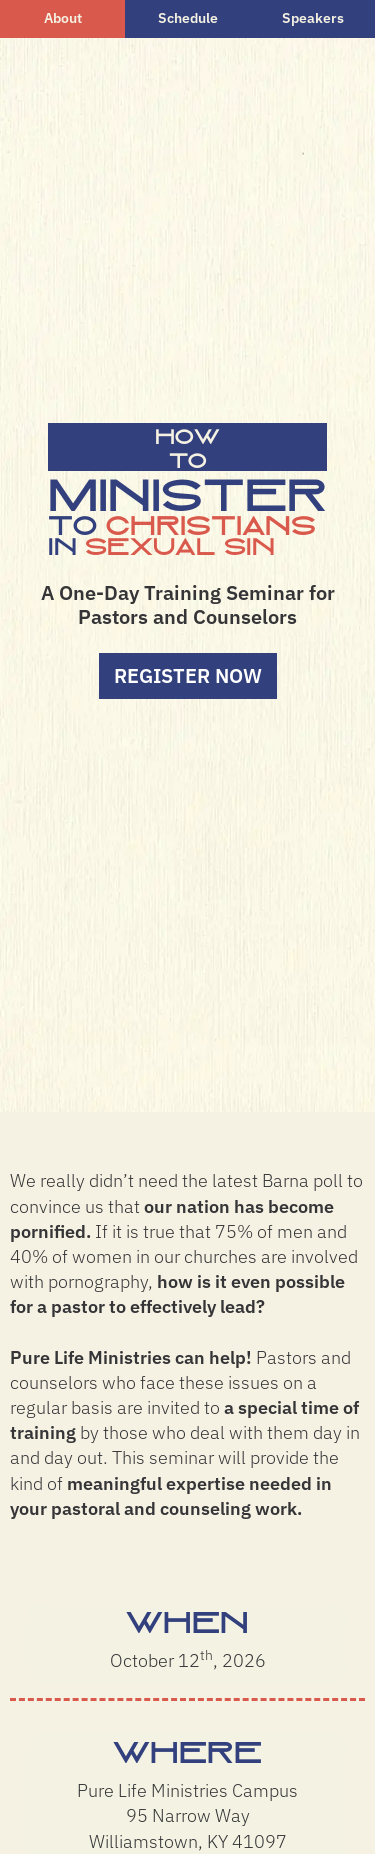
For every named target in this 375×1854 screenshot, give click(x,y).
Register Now (188, 675)
